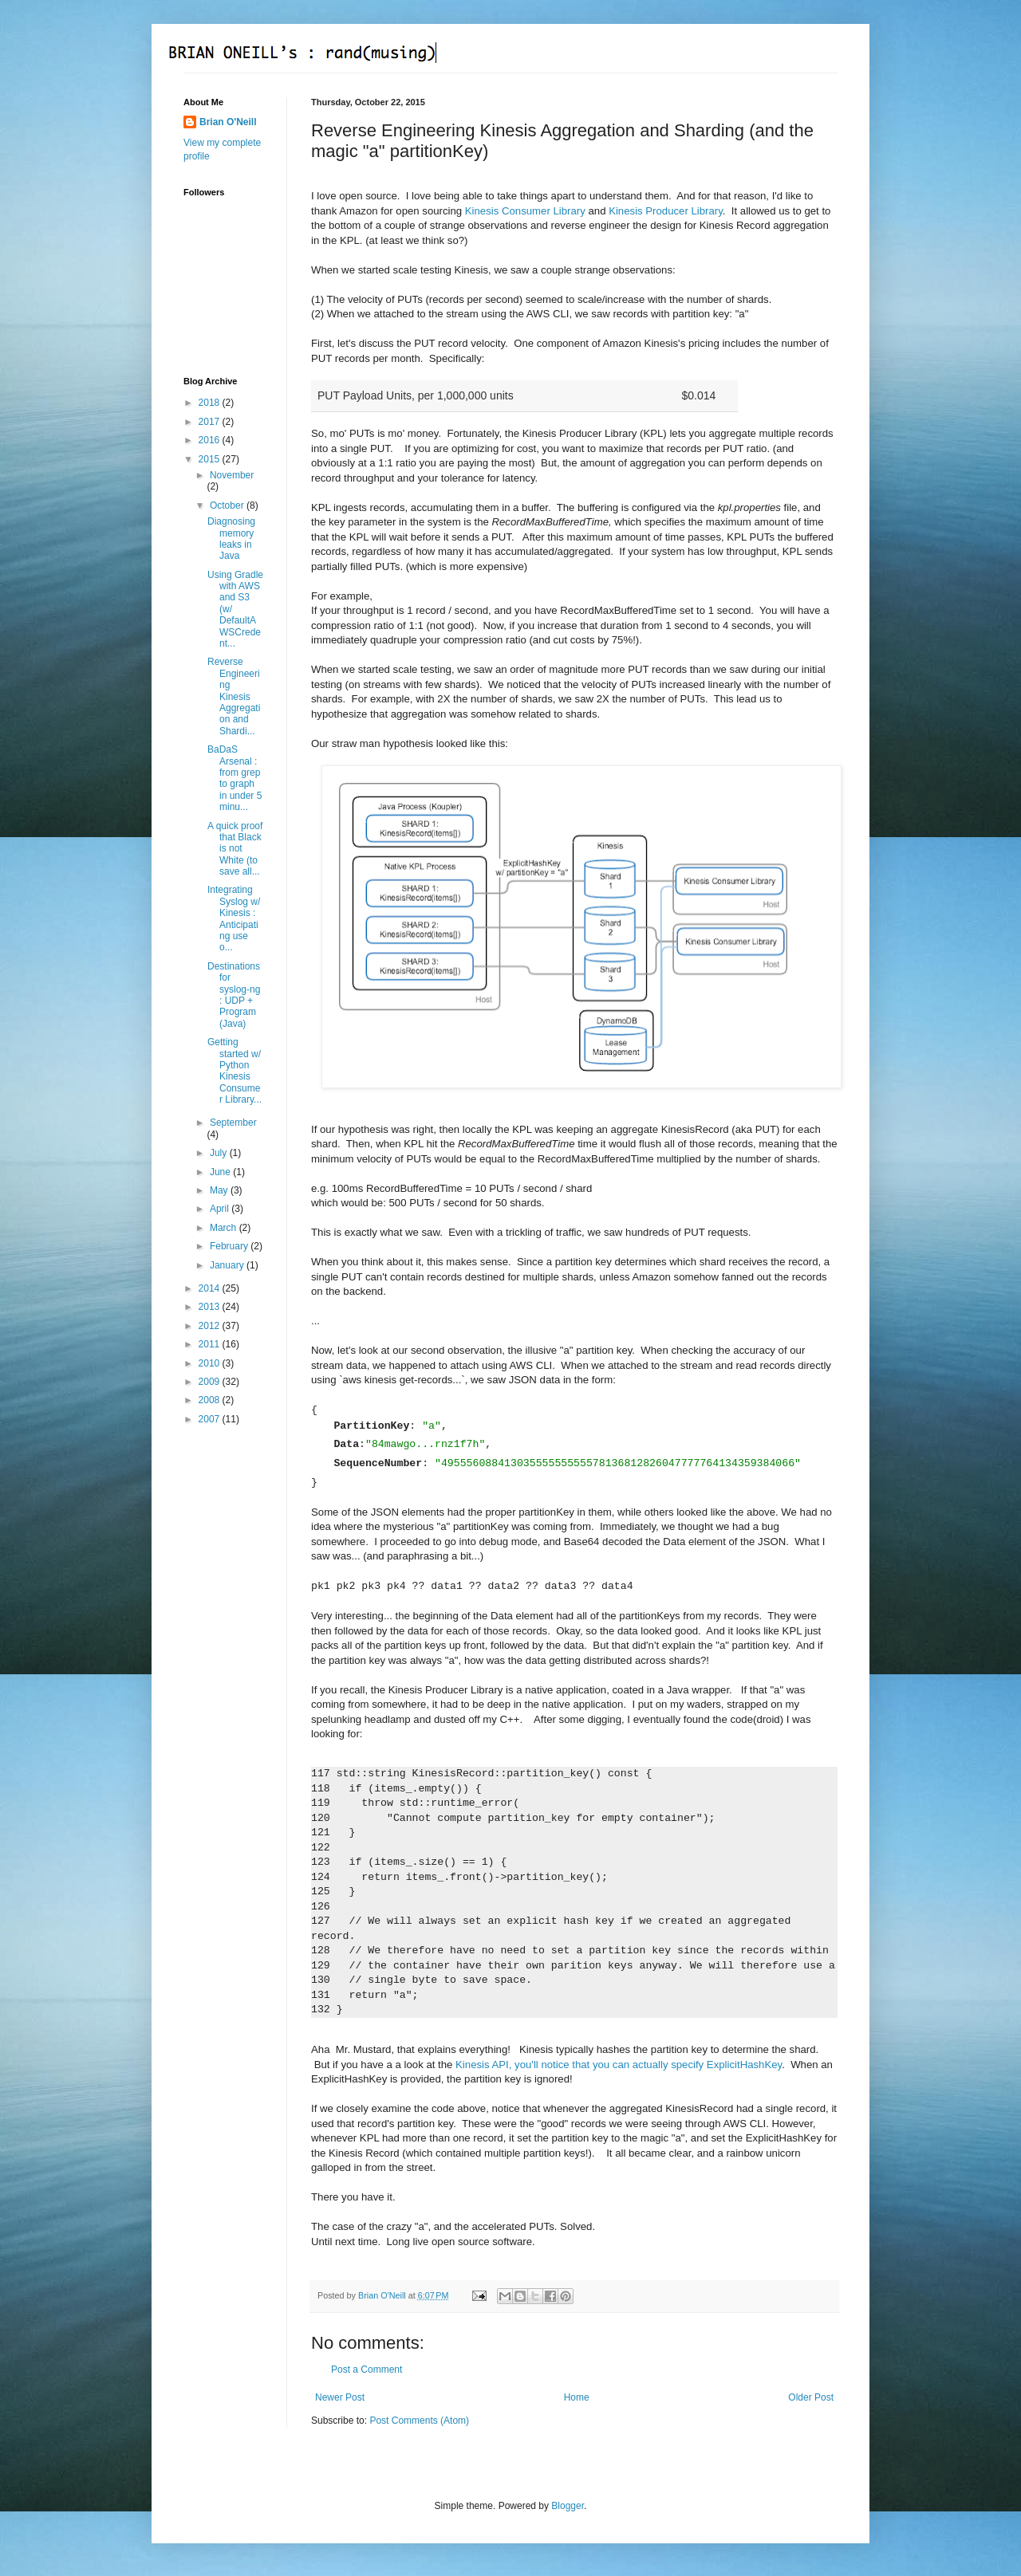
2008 (211, 1400)
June (221, 1172)
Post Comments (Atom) (419, 2420)
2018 (211, 402)
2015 (211, 459)
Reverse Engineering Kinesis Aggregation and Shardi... (233, 696)
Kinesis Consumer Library (525, 211)
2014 (211, 1288)
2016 (211, 440)
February (230, 1246)
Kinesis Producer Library (666, 211)
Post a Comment (366, 2369)
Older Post (811, 2397)
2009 (211, 1381)
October (228, 505)
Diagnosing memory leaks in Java (231, 538)
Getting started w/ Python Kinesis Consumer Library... (234, 1070)
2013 (211, 1306)
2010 (211, 1363)
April (220, 1208)
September (233, 1122)
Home (576, 2397)
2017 (211, 421)
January (228, 1265)
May (220, 1190)
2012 (211, 1325)
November (232, 475)
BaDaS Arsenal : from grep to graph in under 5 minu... (234, 778)
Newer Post (340, 2397)
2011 (211, 1344)
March (224, 1227)
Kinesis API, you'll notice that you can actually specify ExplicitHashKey (618, 2065)
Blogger (567, 2505)
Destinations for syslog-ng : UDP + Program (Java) (233, 995)
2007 (211, 1419)
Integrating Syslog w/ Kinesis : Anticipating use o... (233, 918)
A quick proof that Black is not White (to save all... (234, 849)
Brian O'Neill (228, 122)
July (220, 1152)
